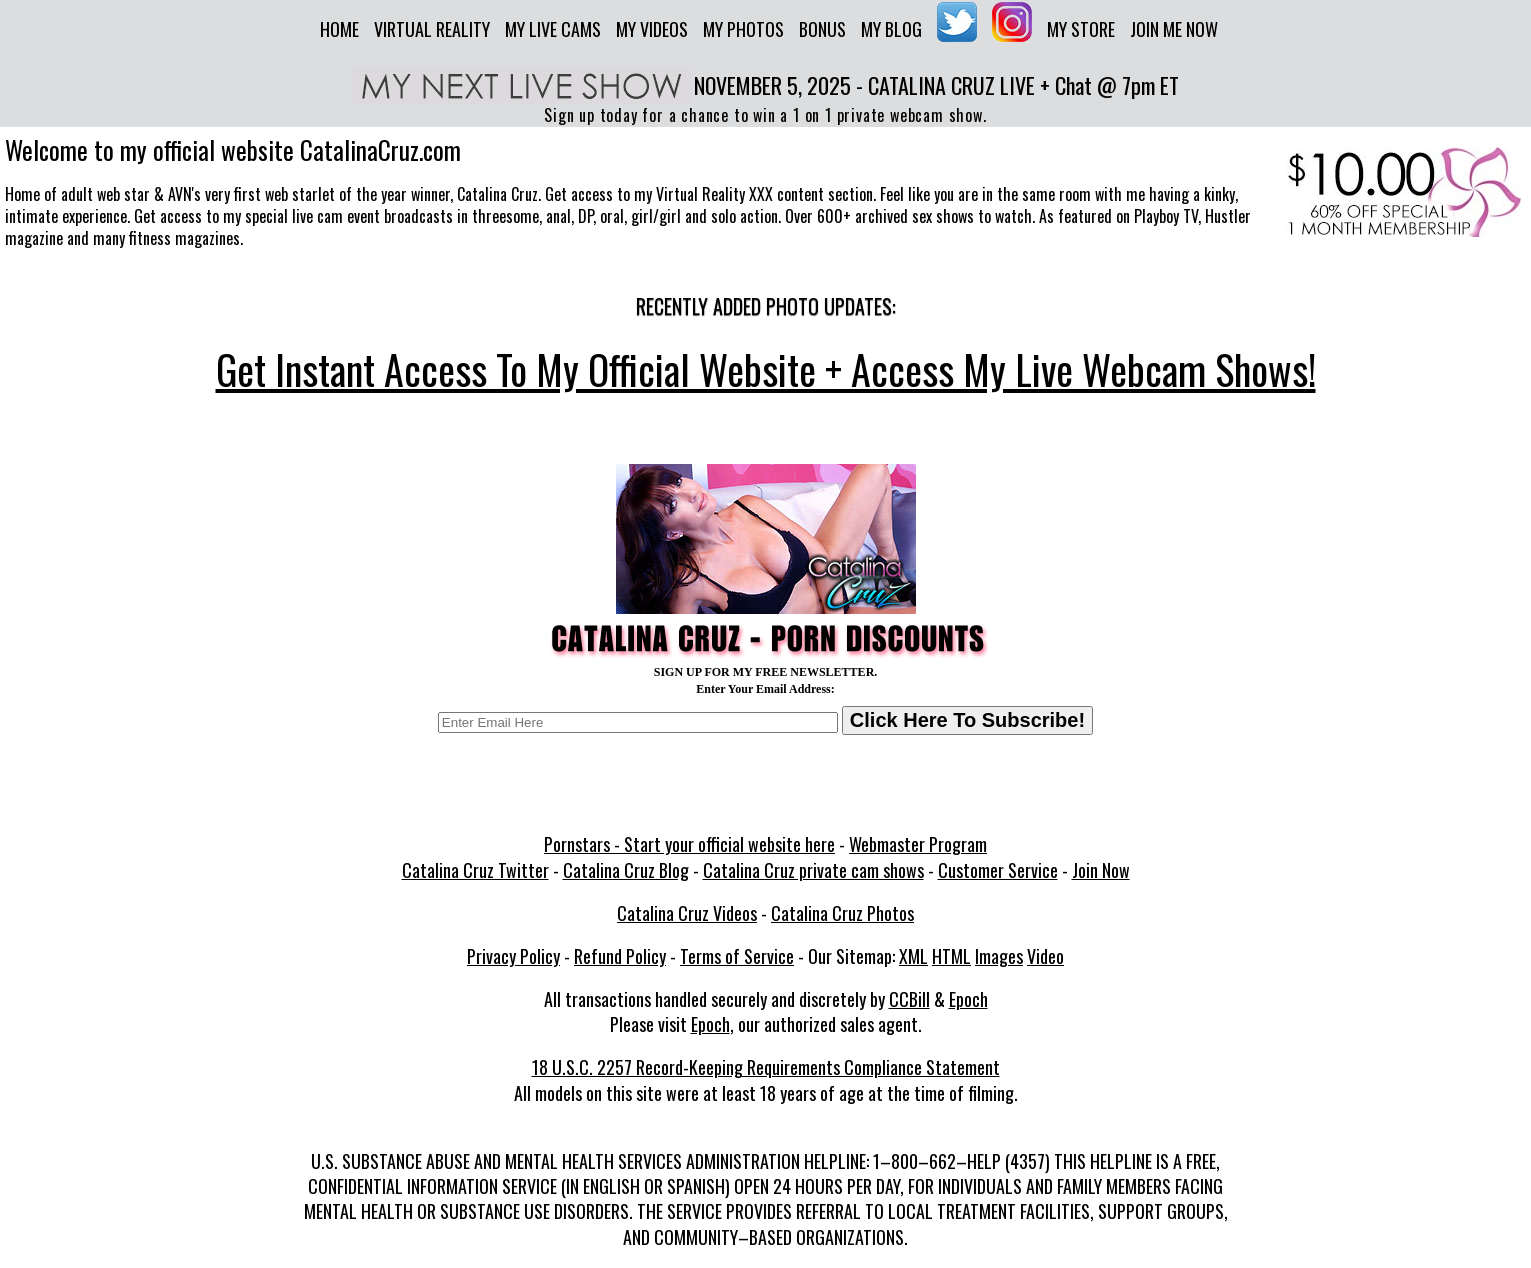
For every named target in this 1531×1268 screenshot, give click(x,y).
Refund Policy (620, 956)
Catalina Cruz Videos (687, 913)
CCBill (909, 999)
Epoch (968, 999)
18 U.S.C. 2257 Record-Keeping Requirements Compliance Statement (766, 1067)
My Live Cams (553, 29)
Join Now (1101, 870)
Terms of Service (737, 956)
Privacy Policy (513, 956)
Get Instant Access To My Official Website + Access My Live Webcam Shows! (766, 369)
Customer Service (998, 870)
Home (339, 29)
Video (1045, 956)
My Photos (743, 29)
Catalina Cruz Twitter (475, 870)
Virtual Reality (432, 29)
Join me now (1174, 29)
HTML (951, 956)
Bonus (822, 29)
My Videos (652, 29)
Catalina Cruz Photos (842, 913)
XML (913, 956)
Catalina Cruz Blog (626, 870)
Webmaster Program (918, 844)
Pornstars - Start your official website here (689, 844)
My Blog (891, 29)
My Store (1081, 29)
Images (999, 956)
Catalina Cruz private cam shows (813, 870)
